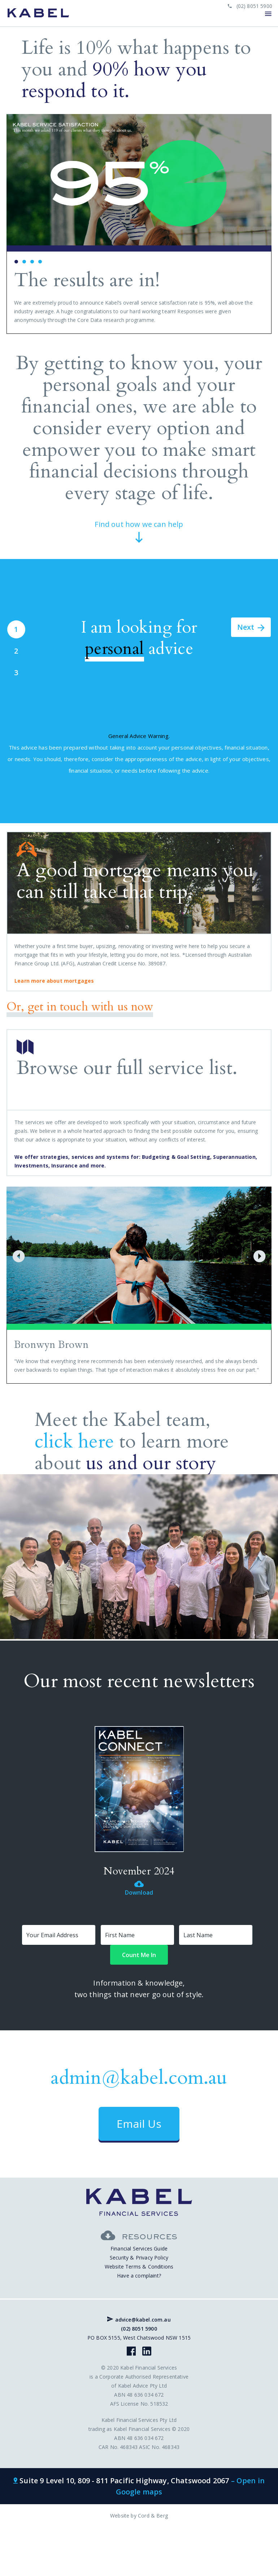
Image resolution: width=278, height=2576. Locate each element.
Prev (16, 224)
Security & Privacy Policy (139, 2257)
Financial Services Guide (139, 2248)
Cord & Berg (153, 2515)
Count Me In (139, 1955)
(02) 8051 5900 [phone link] (250, 6)
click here (74, 1441)
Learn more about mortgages (54, 980)
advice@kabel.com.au (139, 2319)
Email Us (139, 2123)
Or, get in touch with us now (79, 1007)
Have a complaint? (139, 2275)
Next (262, 224)
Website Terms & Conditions (139, 2266)
